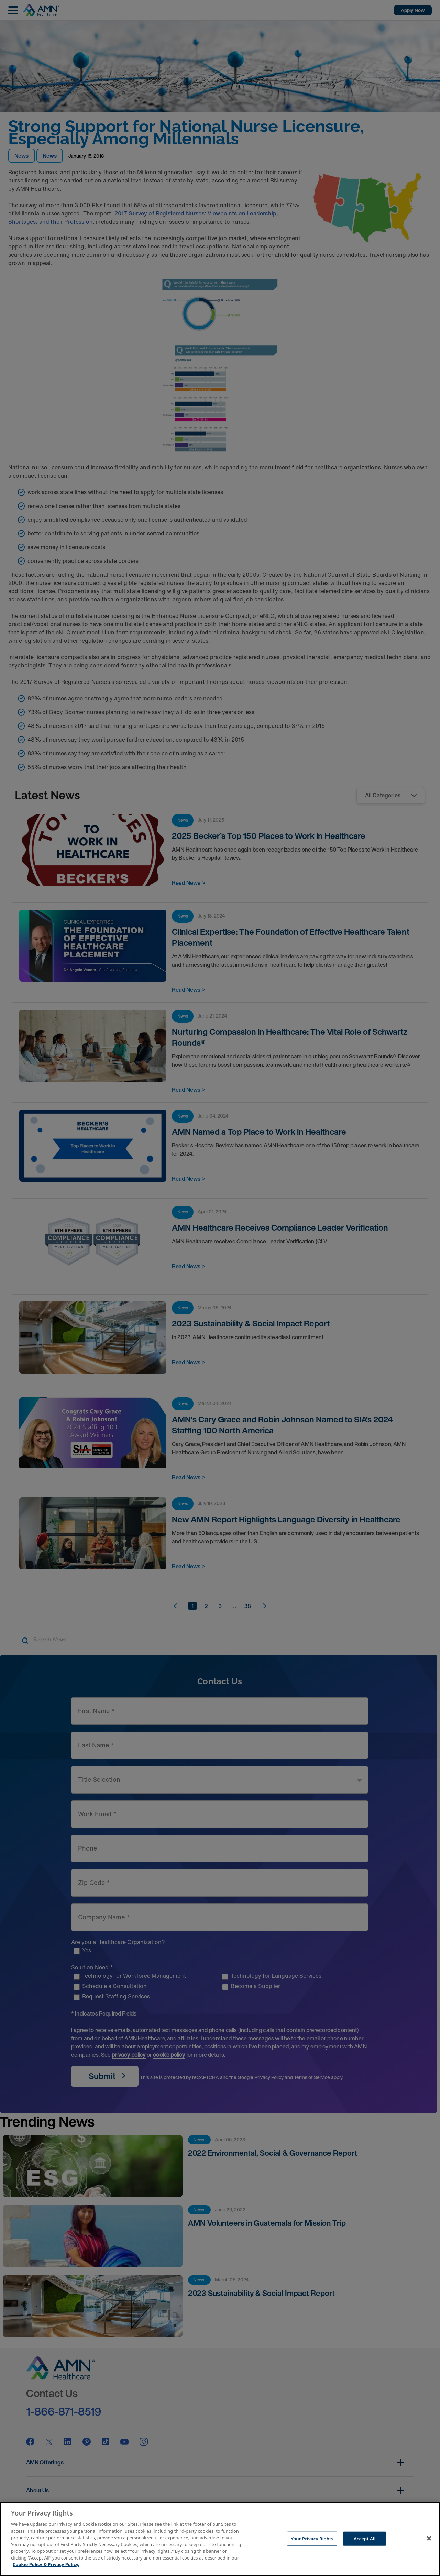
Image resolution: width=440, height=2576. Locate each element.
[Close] (429, 2538)
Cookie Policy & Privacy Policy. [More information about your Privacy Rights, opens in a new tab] (46, 2564)
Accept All (365, 2538)
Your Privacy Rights (312, 2538)
